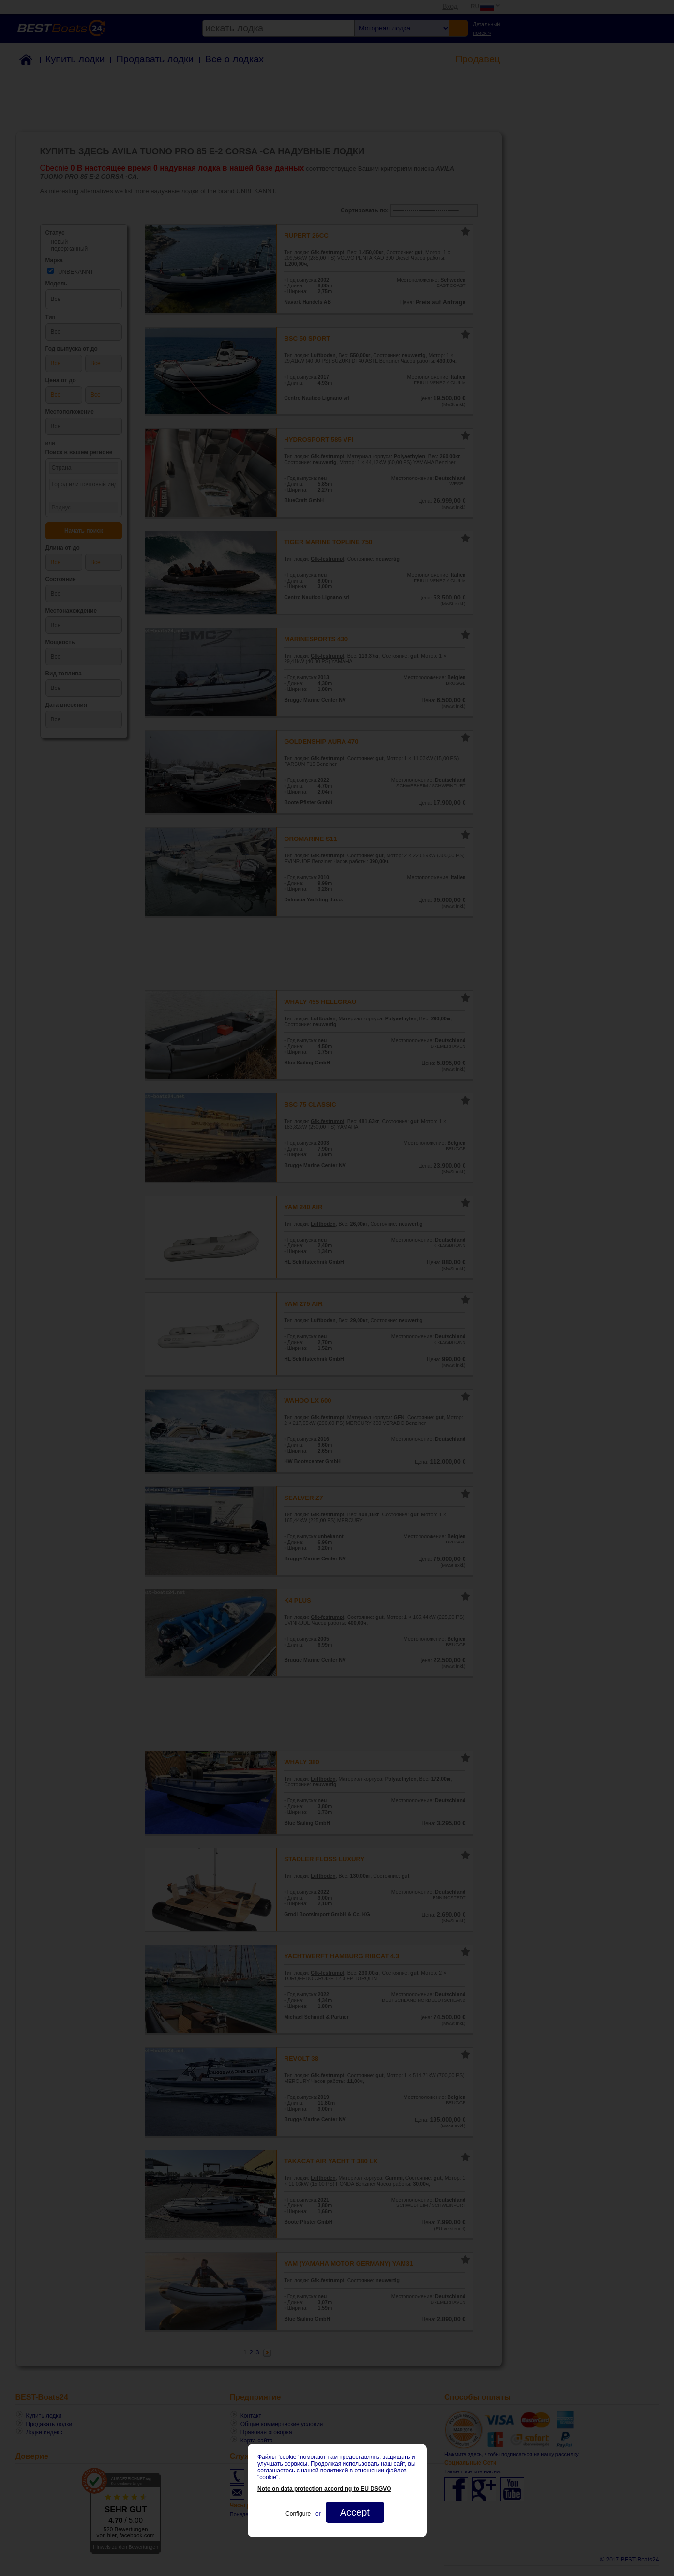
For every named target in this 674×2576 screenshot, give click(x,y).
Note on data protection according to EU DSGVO (324, 2489)
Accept (354, 2512)
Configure (298, 2513)
